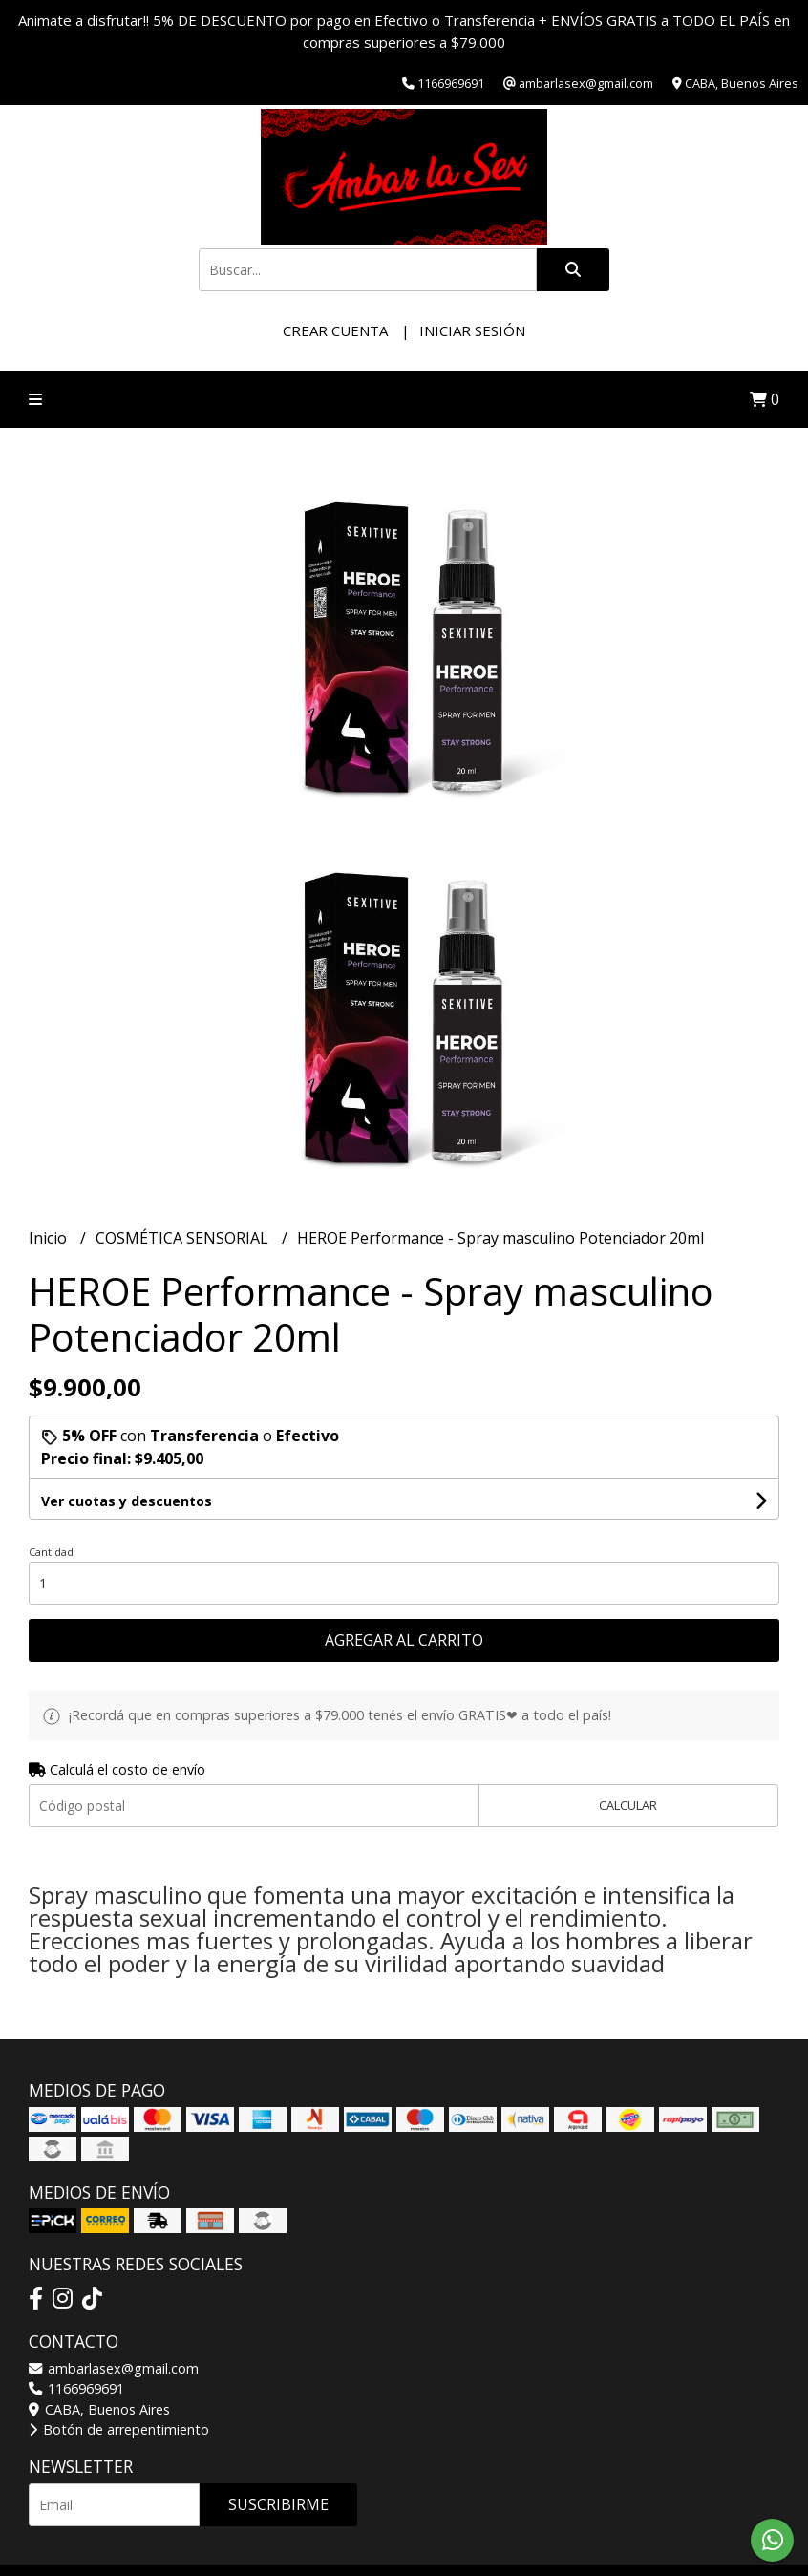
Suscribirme (278, 2504)
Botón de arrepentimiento (119, 2429)
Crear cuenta (335, 330)
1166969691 (76, 2388)
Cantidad (51, 1551)
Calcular (628, 1805)
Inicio (50, 1237)
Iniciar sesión (472, 330)
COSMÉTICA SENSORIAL (184, 1237)
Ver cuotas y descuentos (126, 1501)
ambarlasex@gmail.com (114, 2368)
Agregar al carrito (404, 1639)
